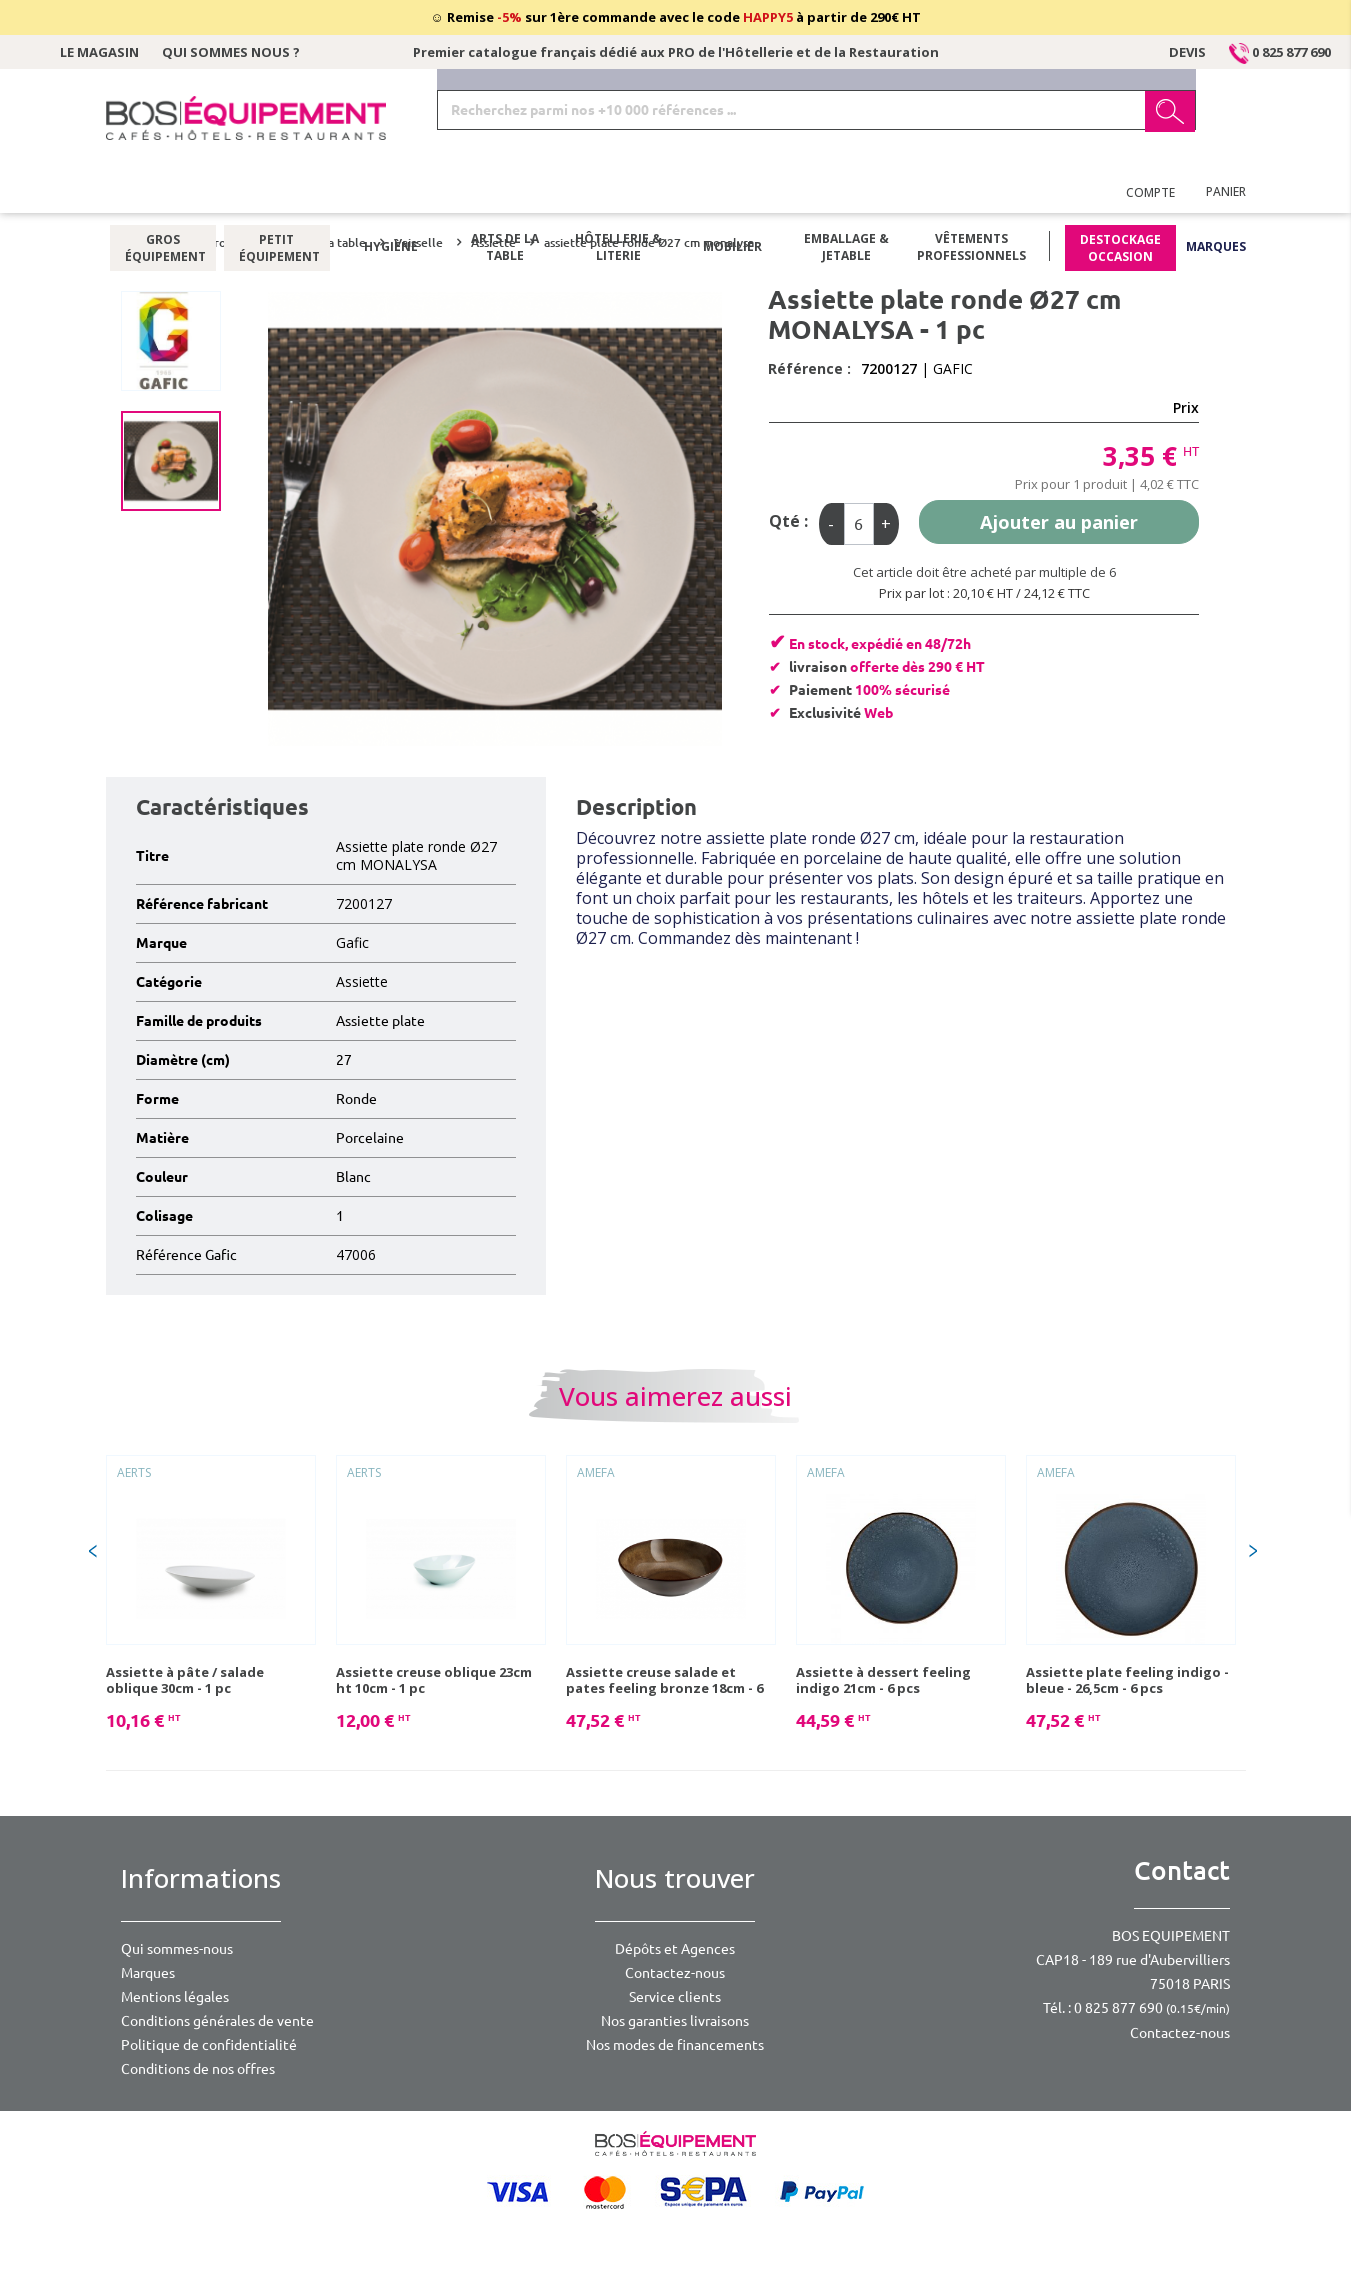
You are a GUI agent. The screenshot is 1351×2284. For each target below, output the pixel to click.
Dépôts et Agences (675, 1949)
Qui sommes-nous (177, 1949)
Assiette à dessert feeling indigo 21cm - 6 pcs (883, 1680)
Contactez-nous (675, 1973)
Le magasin (99, 52)
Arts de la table (505, 195)
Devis (1187, 52)
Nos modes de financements (675, 2045)
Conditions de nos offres (198, 2069)
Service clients (675, 1997)
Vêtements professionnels (971, 195)
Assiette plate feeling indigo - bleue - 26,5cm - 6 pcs (1127, 1680)
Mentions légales (175, 1997)
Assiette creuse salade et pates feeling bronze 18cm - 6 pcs (664, 1680)
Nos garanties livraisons (675, 2021)
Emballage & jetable (846, 195)
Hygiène (391, 194)
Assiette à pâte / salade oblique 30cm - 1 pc (185, 1680)
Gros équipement (162, 195)
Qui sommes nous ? (231, 52)
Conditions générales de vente (217, 2021)
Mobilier (732, 194)
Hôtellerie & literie (618, 195)
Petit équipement (276, 195)
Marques (1216, 194)
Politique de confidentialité (209, 2045)
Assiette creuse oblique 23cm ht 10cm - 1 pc (434, 1680)
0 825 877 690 (1280, 52)
